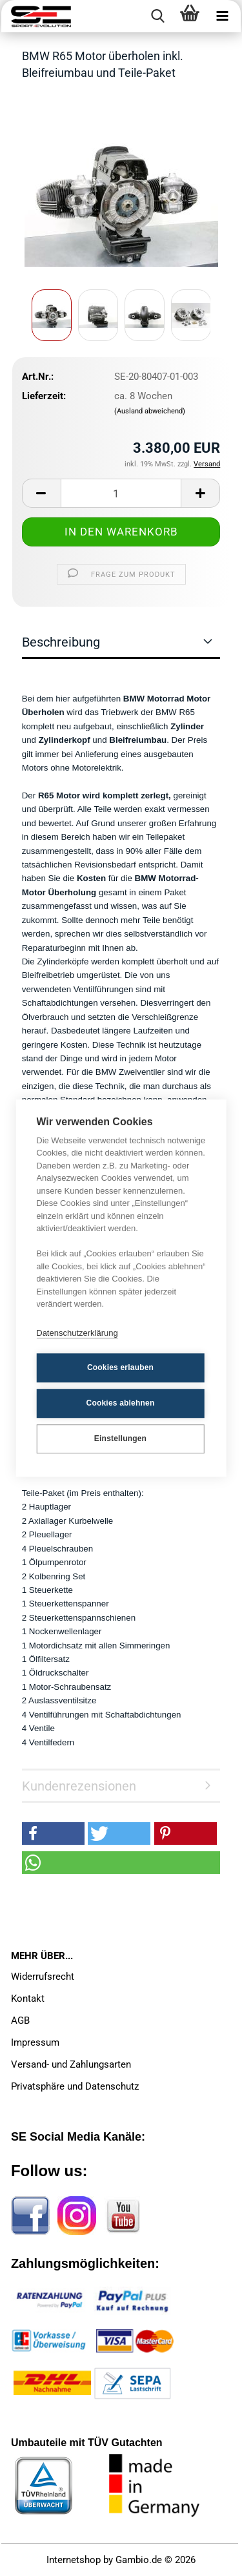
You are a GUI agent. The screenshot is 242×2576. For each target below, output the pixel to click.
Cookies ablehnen (120, 1402)
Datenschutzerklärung (76, 1333)
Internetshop (73, 2560)
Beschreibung (61, 642)
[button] (41, 493)
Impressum (35, 2042)
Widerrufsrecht (42, 1976)
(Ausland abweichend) (149, 411)
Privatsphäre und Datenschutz (75, 2086)
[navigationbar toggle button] (222, 16)
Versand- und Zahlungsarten (71, 2064)
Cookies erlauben (120, 1367)
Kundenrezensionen (79, 1786)
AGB (20, 2020)
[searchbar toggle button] (157, 16)
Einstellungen (120, 1438)
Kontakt (28, 1998)
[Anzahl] (121, 493)
